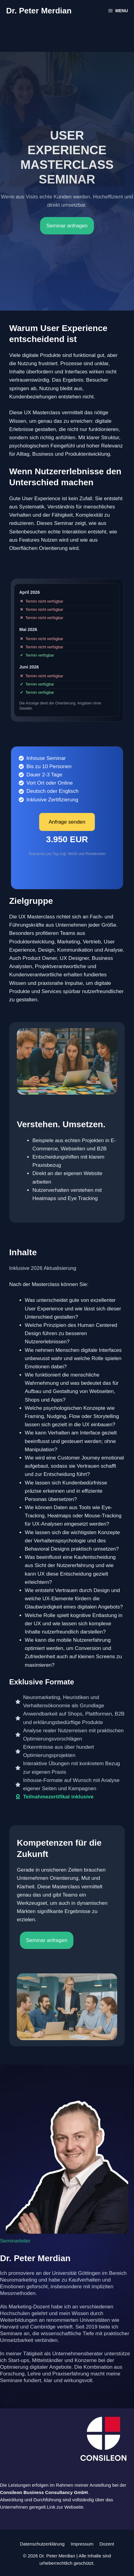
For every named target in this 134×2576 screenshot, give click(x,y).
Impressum (82, 2543)
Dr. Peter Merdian (39, 10)
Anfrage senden (67, 822)
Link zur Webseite (65, 2507)
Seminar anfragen (66, 226)
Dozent (106, 2543)
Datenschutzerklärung (42, 2543)
